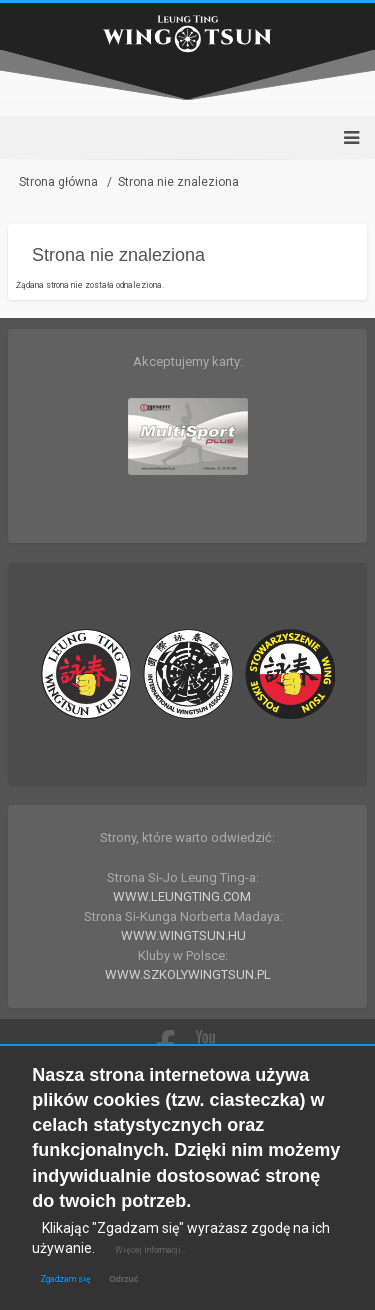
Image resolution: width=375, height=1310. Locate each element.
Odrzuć (123, 1279)
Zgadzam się (65, 1279)
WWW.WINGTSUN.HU (183, 935)
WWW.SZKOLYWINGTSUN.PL (188, 974)
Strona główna (58, 182)
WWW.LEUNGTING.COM (182, 896)
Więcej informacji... (151, 1250)
